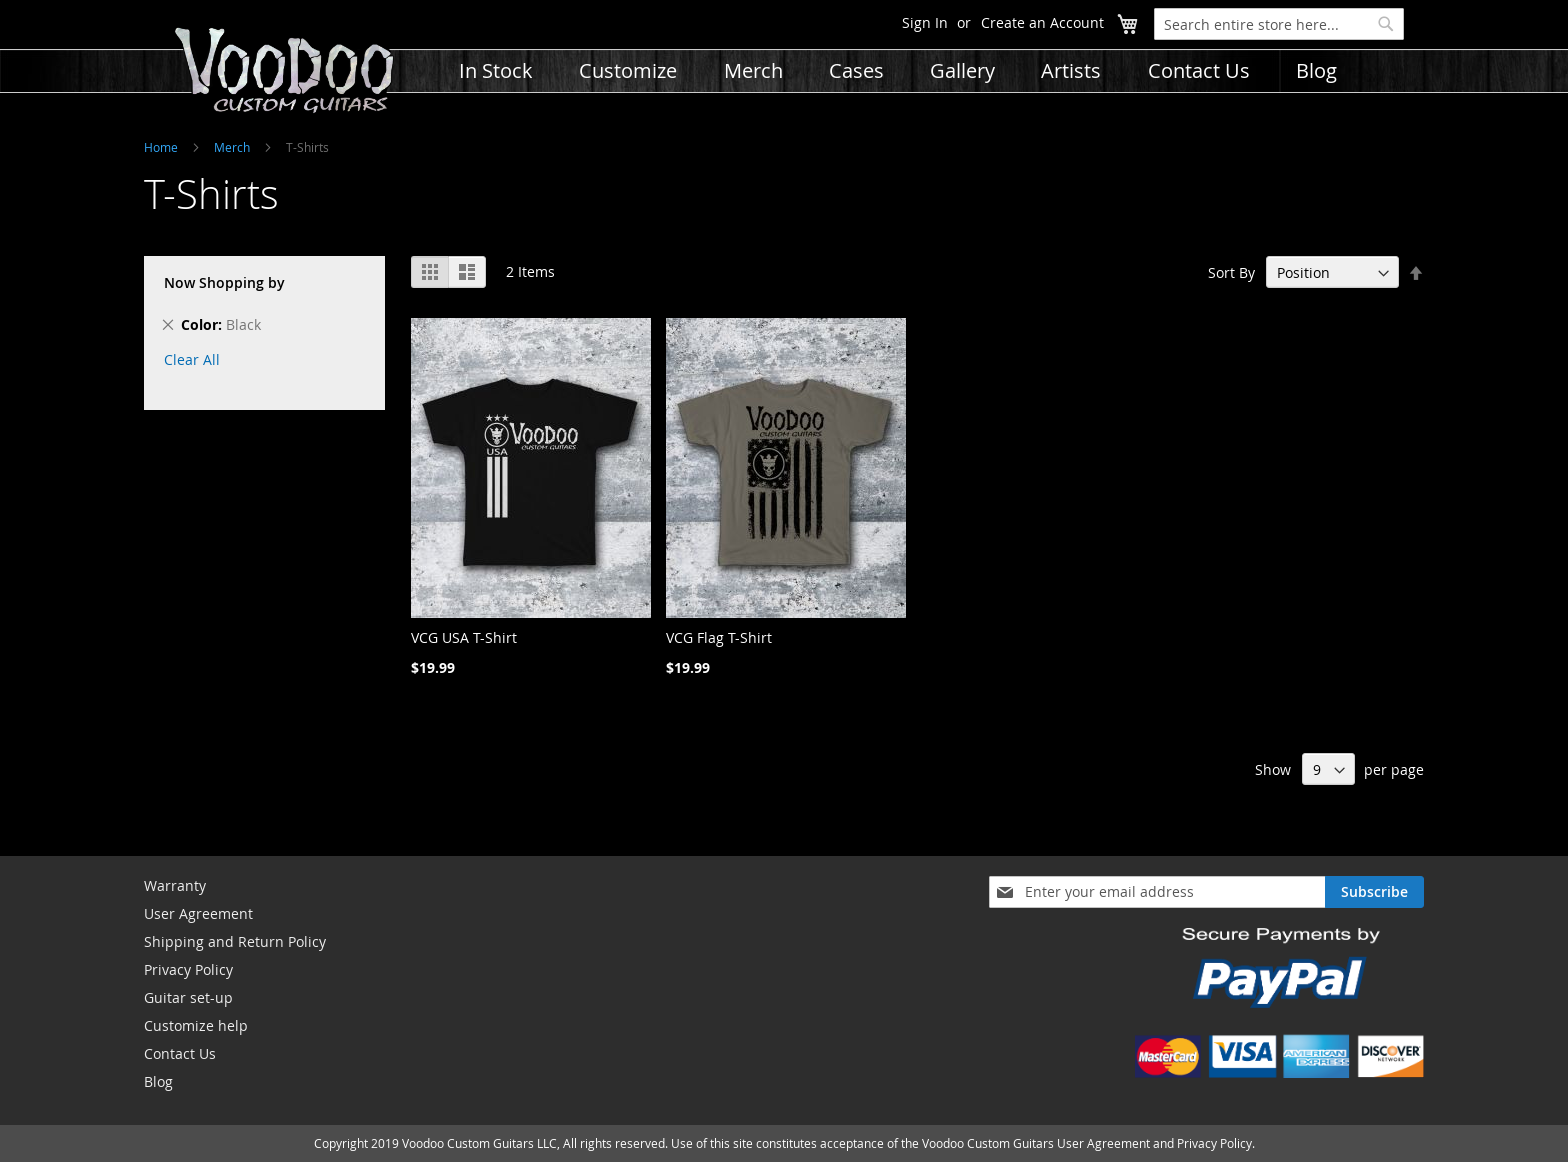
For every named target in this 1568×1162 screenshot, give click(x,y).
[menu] (1003, 58)
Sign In (925, 22)
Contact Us (180, 1053)
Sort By (1231, 272)
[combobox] (1279, 24)
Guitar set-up (188, 997)
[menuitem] (496, 70)
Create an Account (1042, 22)
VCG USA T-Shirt (464, 637)
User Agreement (198, 913)
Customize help (196, 1025)
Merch (232, 147)
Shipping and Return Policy (235, 941)
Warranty (175, 885)
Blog (158, 1081)
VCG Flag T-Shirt (719, 637)
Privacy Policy (188, 969)
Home (161, 147)
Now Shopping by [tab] (224, 282)
